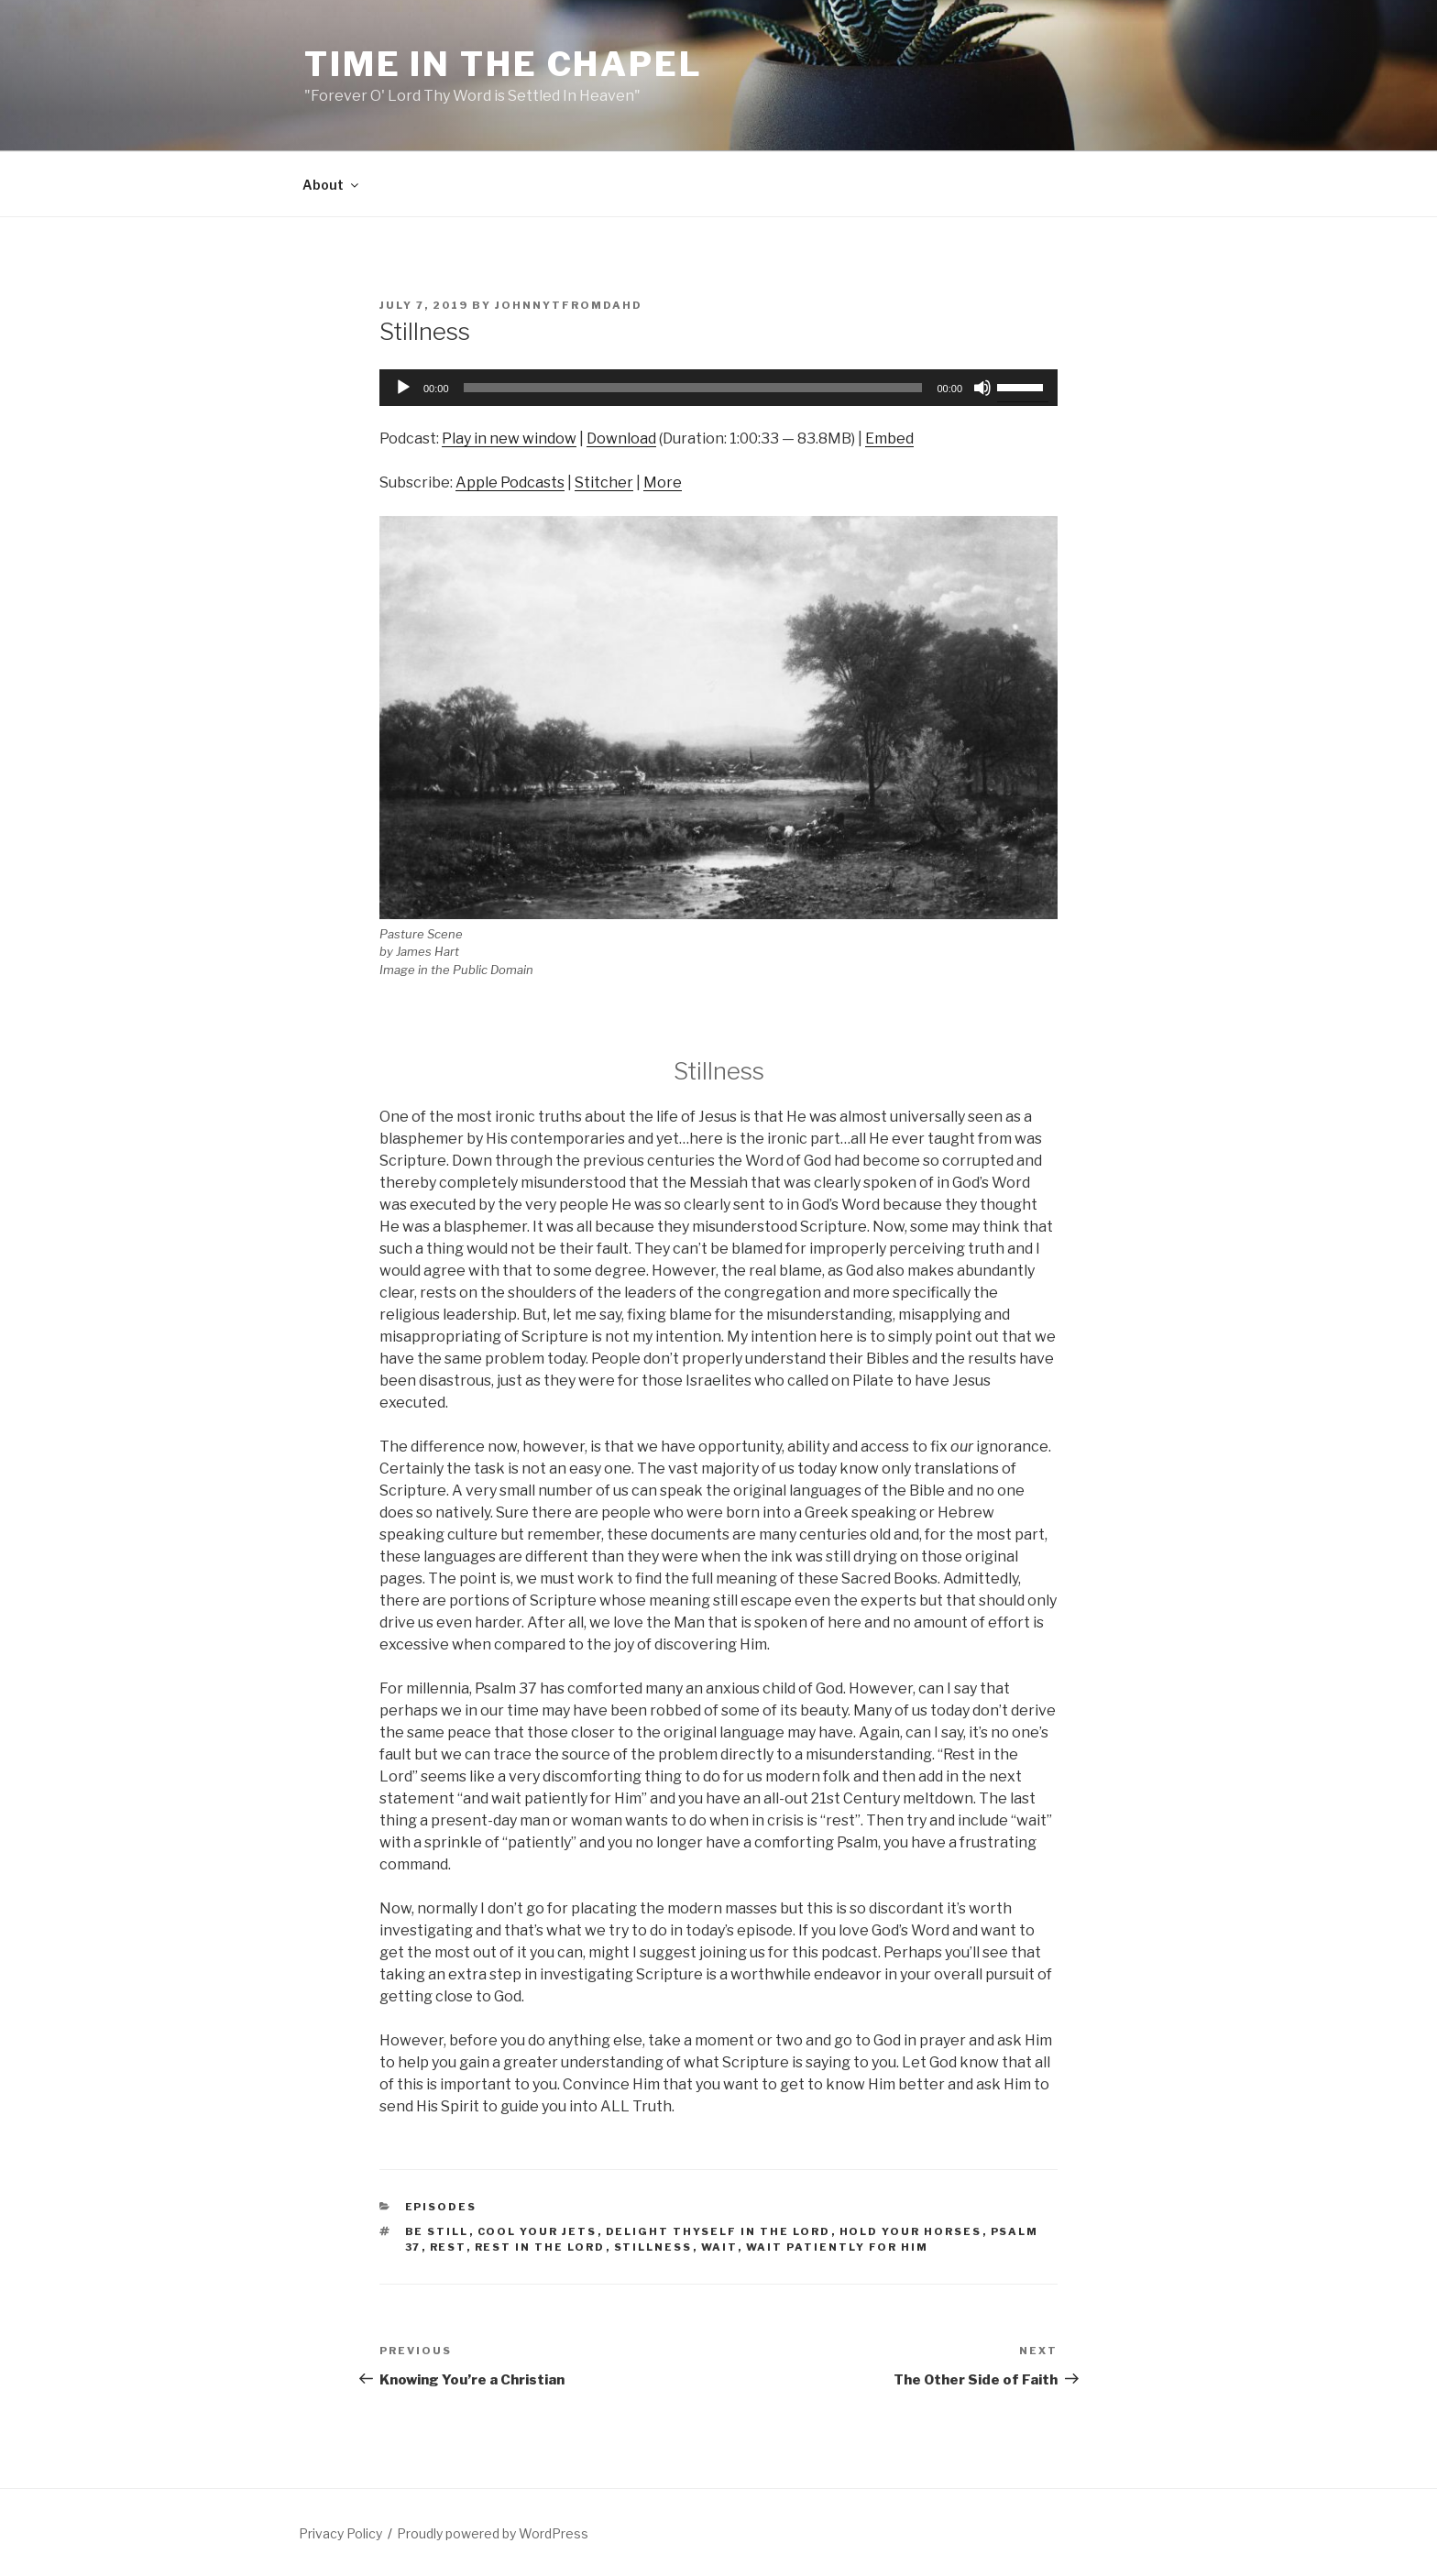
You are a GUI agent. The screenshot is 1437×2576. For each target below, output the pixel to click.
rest (448, 2247)
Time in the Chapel (503, 64)
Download (621, 438)
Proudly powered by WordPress (492, 2533)
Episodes (441, 2206)
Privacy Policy (340, 2533)
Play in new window (509, 438)
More (662, 482)
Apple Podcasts (510, 482)
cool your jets (537, 2231)
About (331, 184)
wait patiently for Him (837, 2247)
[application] (718, 387)
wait (719, 2247)
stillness (653, 2247)
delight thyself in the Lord (718, 2231)
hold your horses (910, 2231)
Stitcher (604, 482)
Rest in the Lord (540, 2247)
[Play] (403, 387)
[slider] (693, 387)
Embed (889, 438)
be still (437, 2231)
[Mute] (982, 387)
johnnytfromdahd (568, 305)
